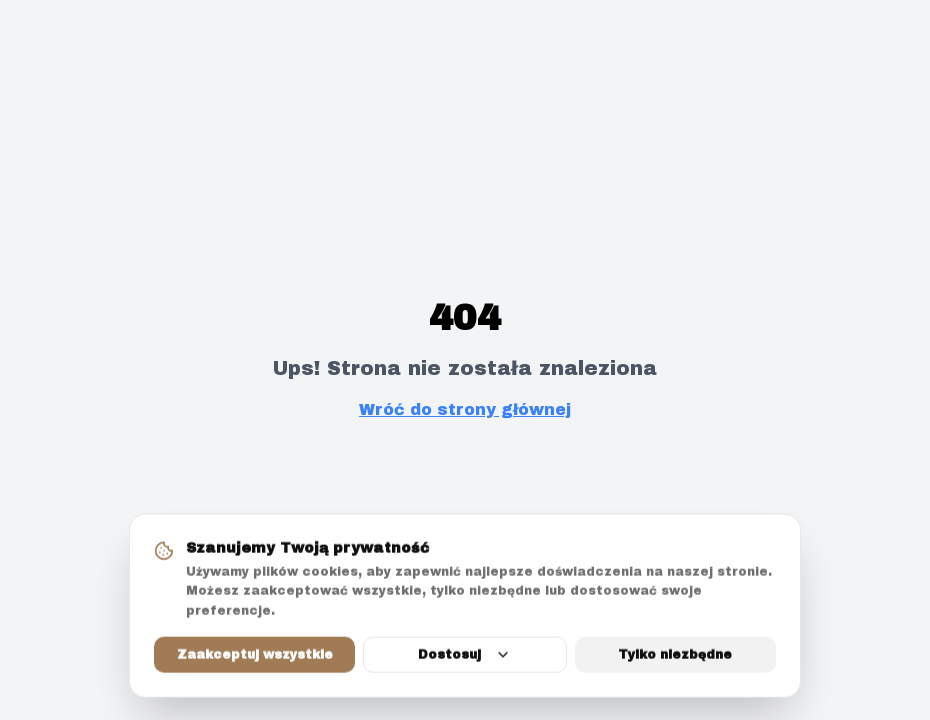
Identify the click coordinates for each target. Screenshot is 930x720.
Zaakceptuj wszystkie (255, 656)
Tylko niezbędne (675, 656)
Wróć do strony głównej (465, 409)
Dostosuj (464, 656)
